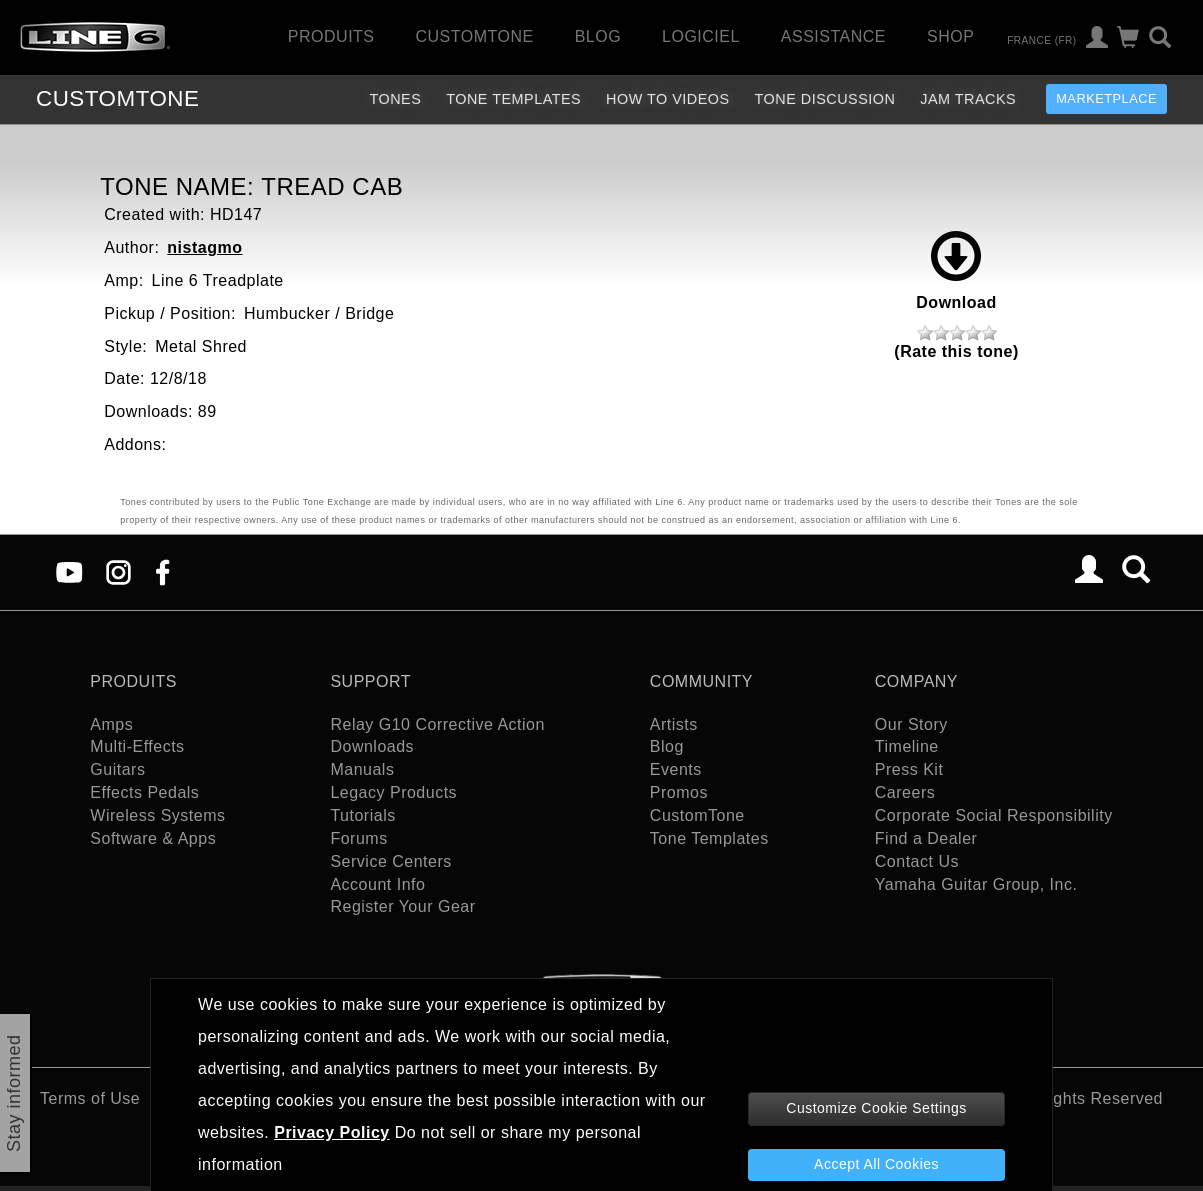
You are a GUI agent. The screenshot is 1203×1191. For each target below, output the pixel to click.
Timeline (907, 746)
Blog (598, 36)
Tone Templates (513, 99)
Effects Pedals (144, 792)
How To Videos (668, 99)
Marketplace (1106, 98)
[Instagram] (118, 571)
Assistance (833, 36)
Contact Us (917, 861)
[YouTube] (69, 571)
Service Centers (390, 861)
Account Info (377, 884)
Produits (331, 36)
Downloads (372, 746)
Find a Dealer (926, 838)
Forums (358, 838)
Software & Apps (153, 838)
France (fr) (1041, 39)
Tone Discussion (825, 99)
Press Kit (909, 769)
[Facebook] (162, 571)
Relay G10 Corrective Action (437, 724)
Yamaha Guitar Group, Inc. (976, 884)
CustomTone (474, 36)
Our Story (911, 724)
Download (956, 271)
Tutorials (362, 815)
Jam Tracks (968, 99)
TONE (117, 98)
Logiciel (701, 36)
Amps (111, 724)
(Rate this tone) (956, 351)
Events (676, 769)
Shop (950, 36)
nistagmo (204, 247)
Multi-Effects (137, 746)
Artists (674, 724)
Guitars (117, 769)
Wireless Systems (157, 815)
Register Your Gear (402, 906)
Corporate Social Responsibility (994, 815)
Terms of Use (90, 1098)
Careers (905, 792)
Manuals (362, 769)
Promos (679, 792)
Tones (395, 99)
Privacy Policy (332, 1132)
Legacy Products (393, 792)
